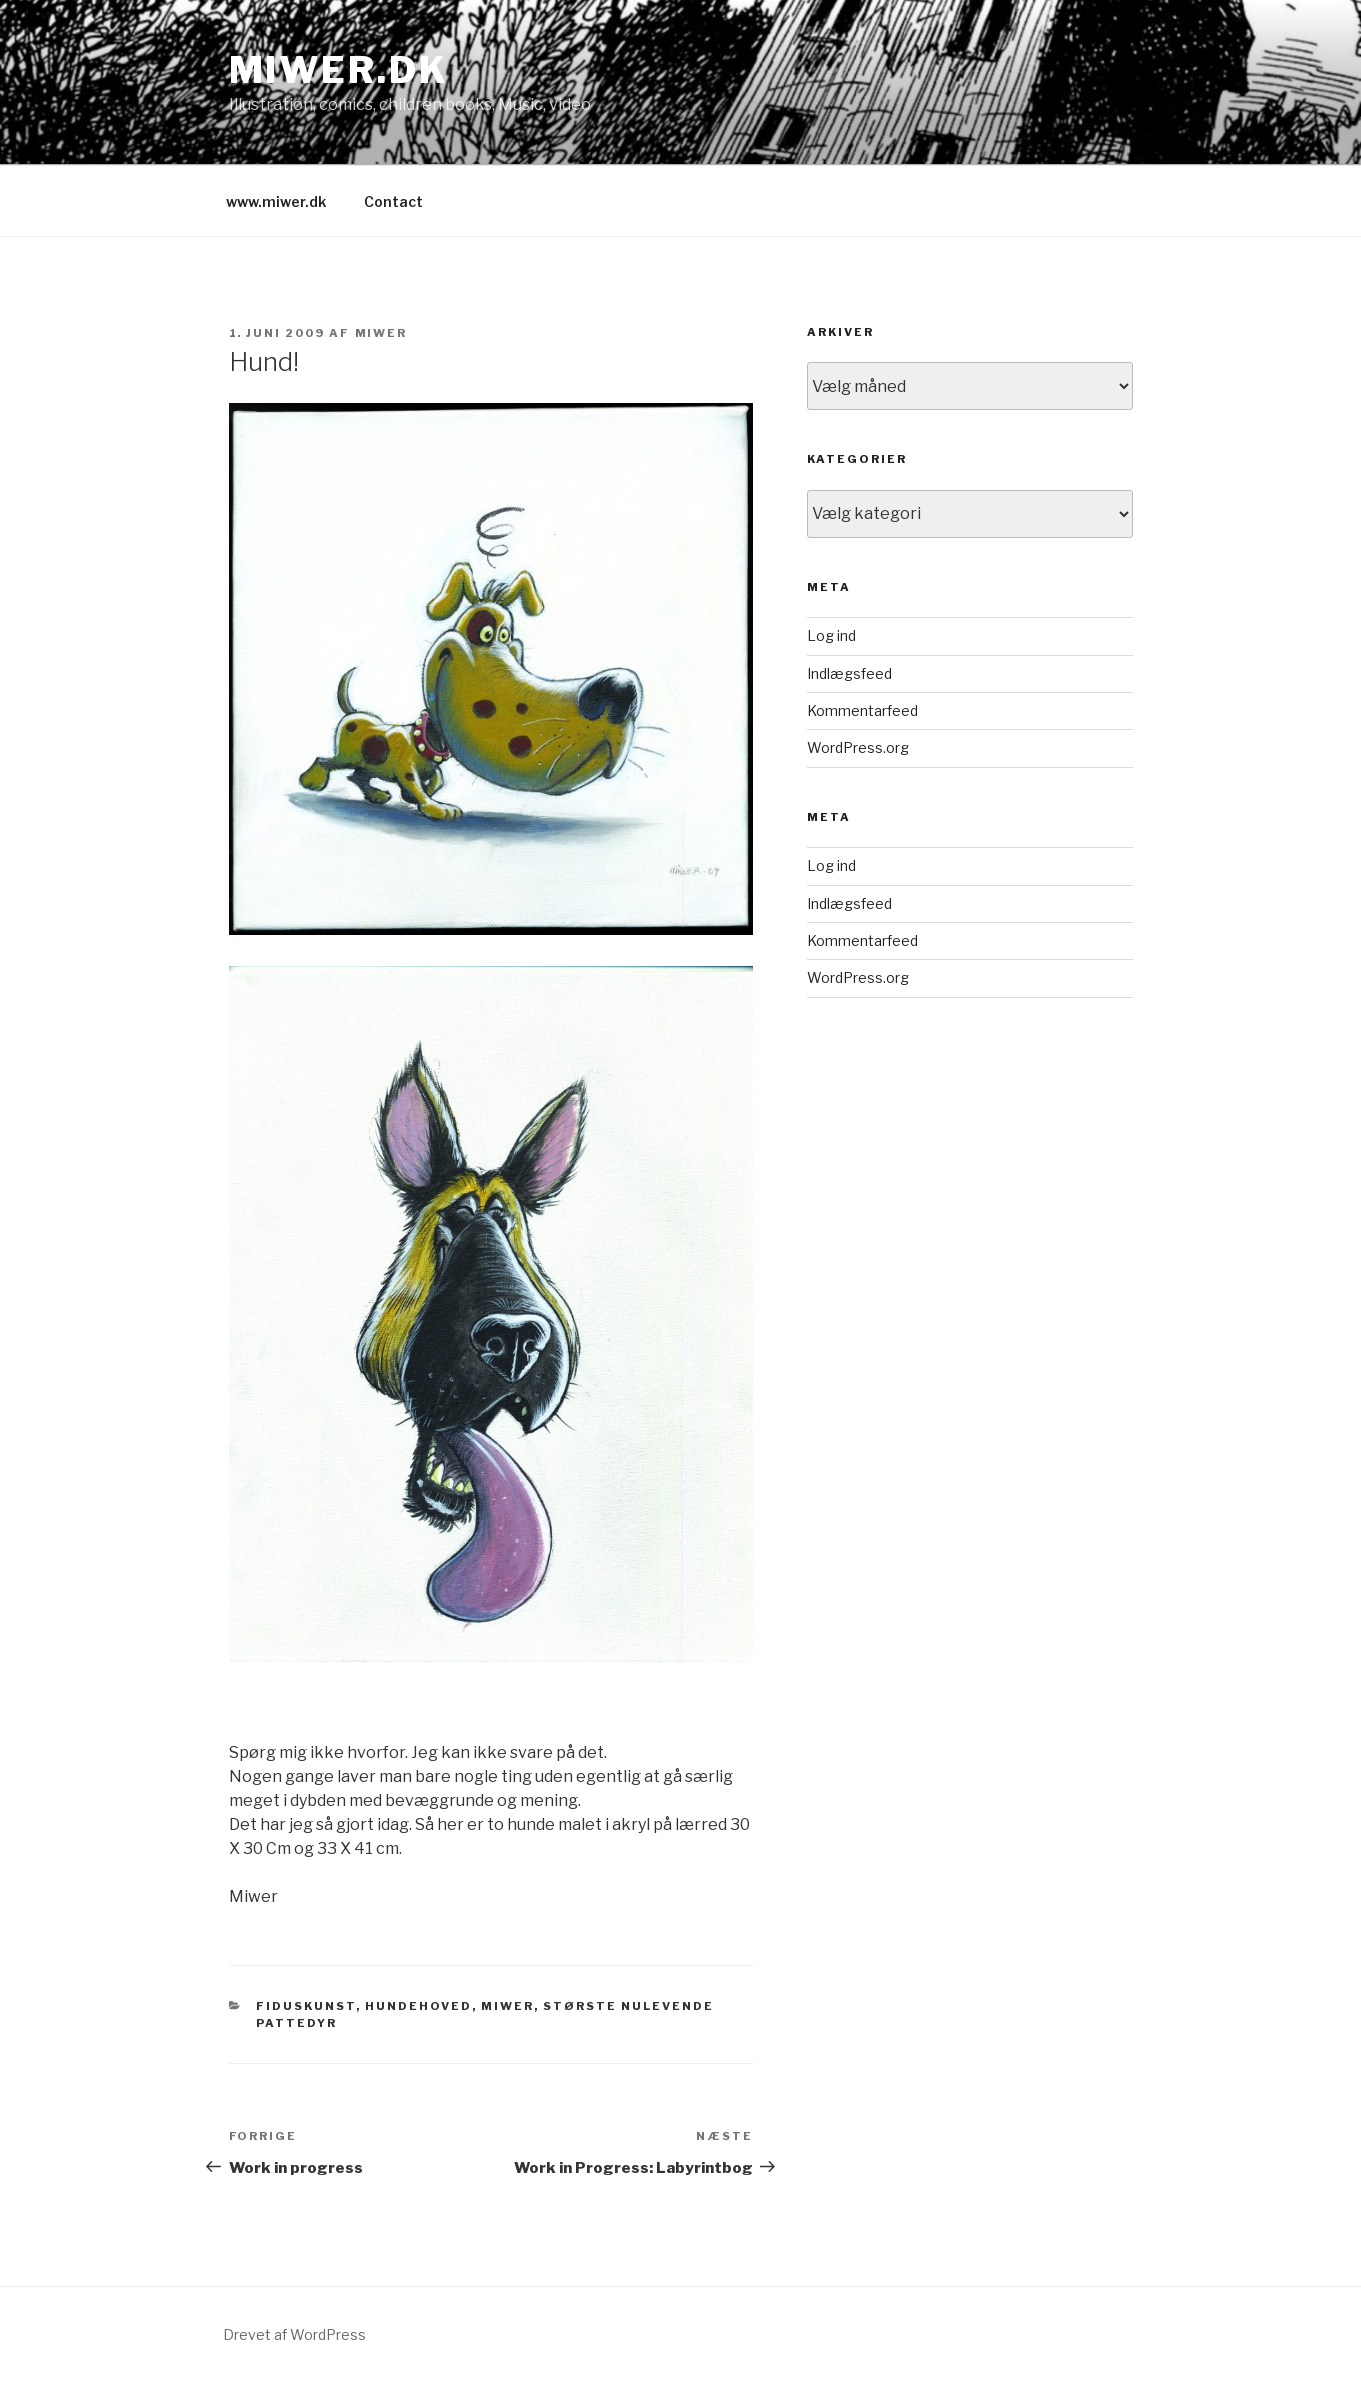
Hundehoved (418, 2006)
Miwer (507, 2006)
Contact (393, 201)
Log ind (831, 635)
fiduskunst (306, 2006)
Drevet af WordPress (294, 2334)
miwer (381, 333)
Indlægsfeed (849, 673)
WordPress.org (858, 747)
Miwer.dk (339, 70)
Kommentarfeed (862, 710)
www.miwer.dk (276, 201)
